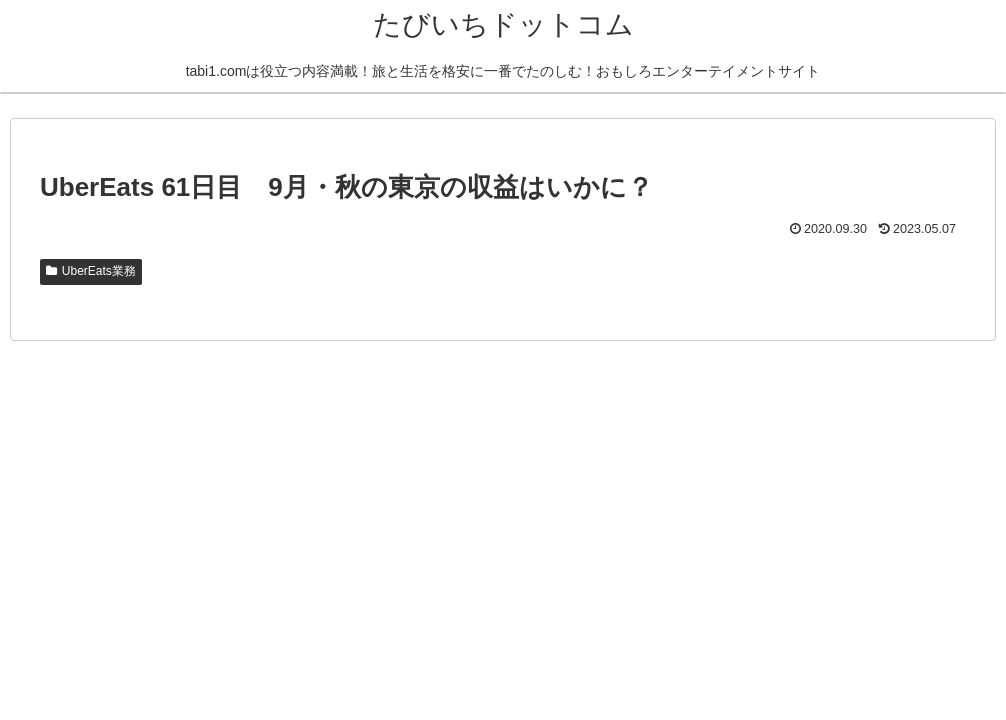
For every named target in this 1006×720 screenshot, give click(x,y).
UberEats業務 (91, 271)
